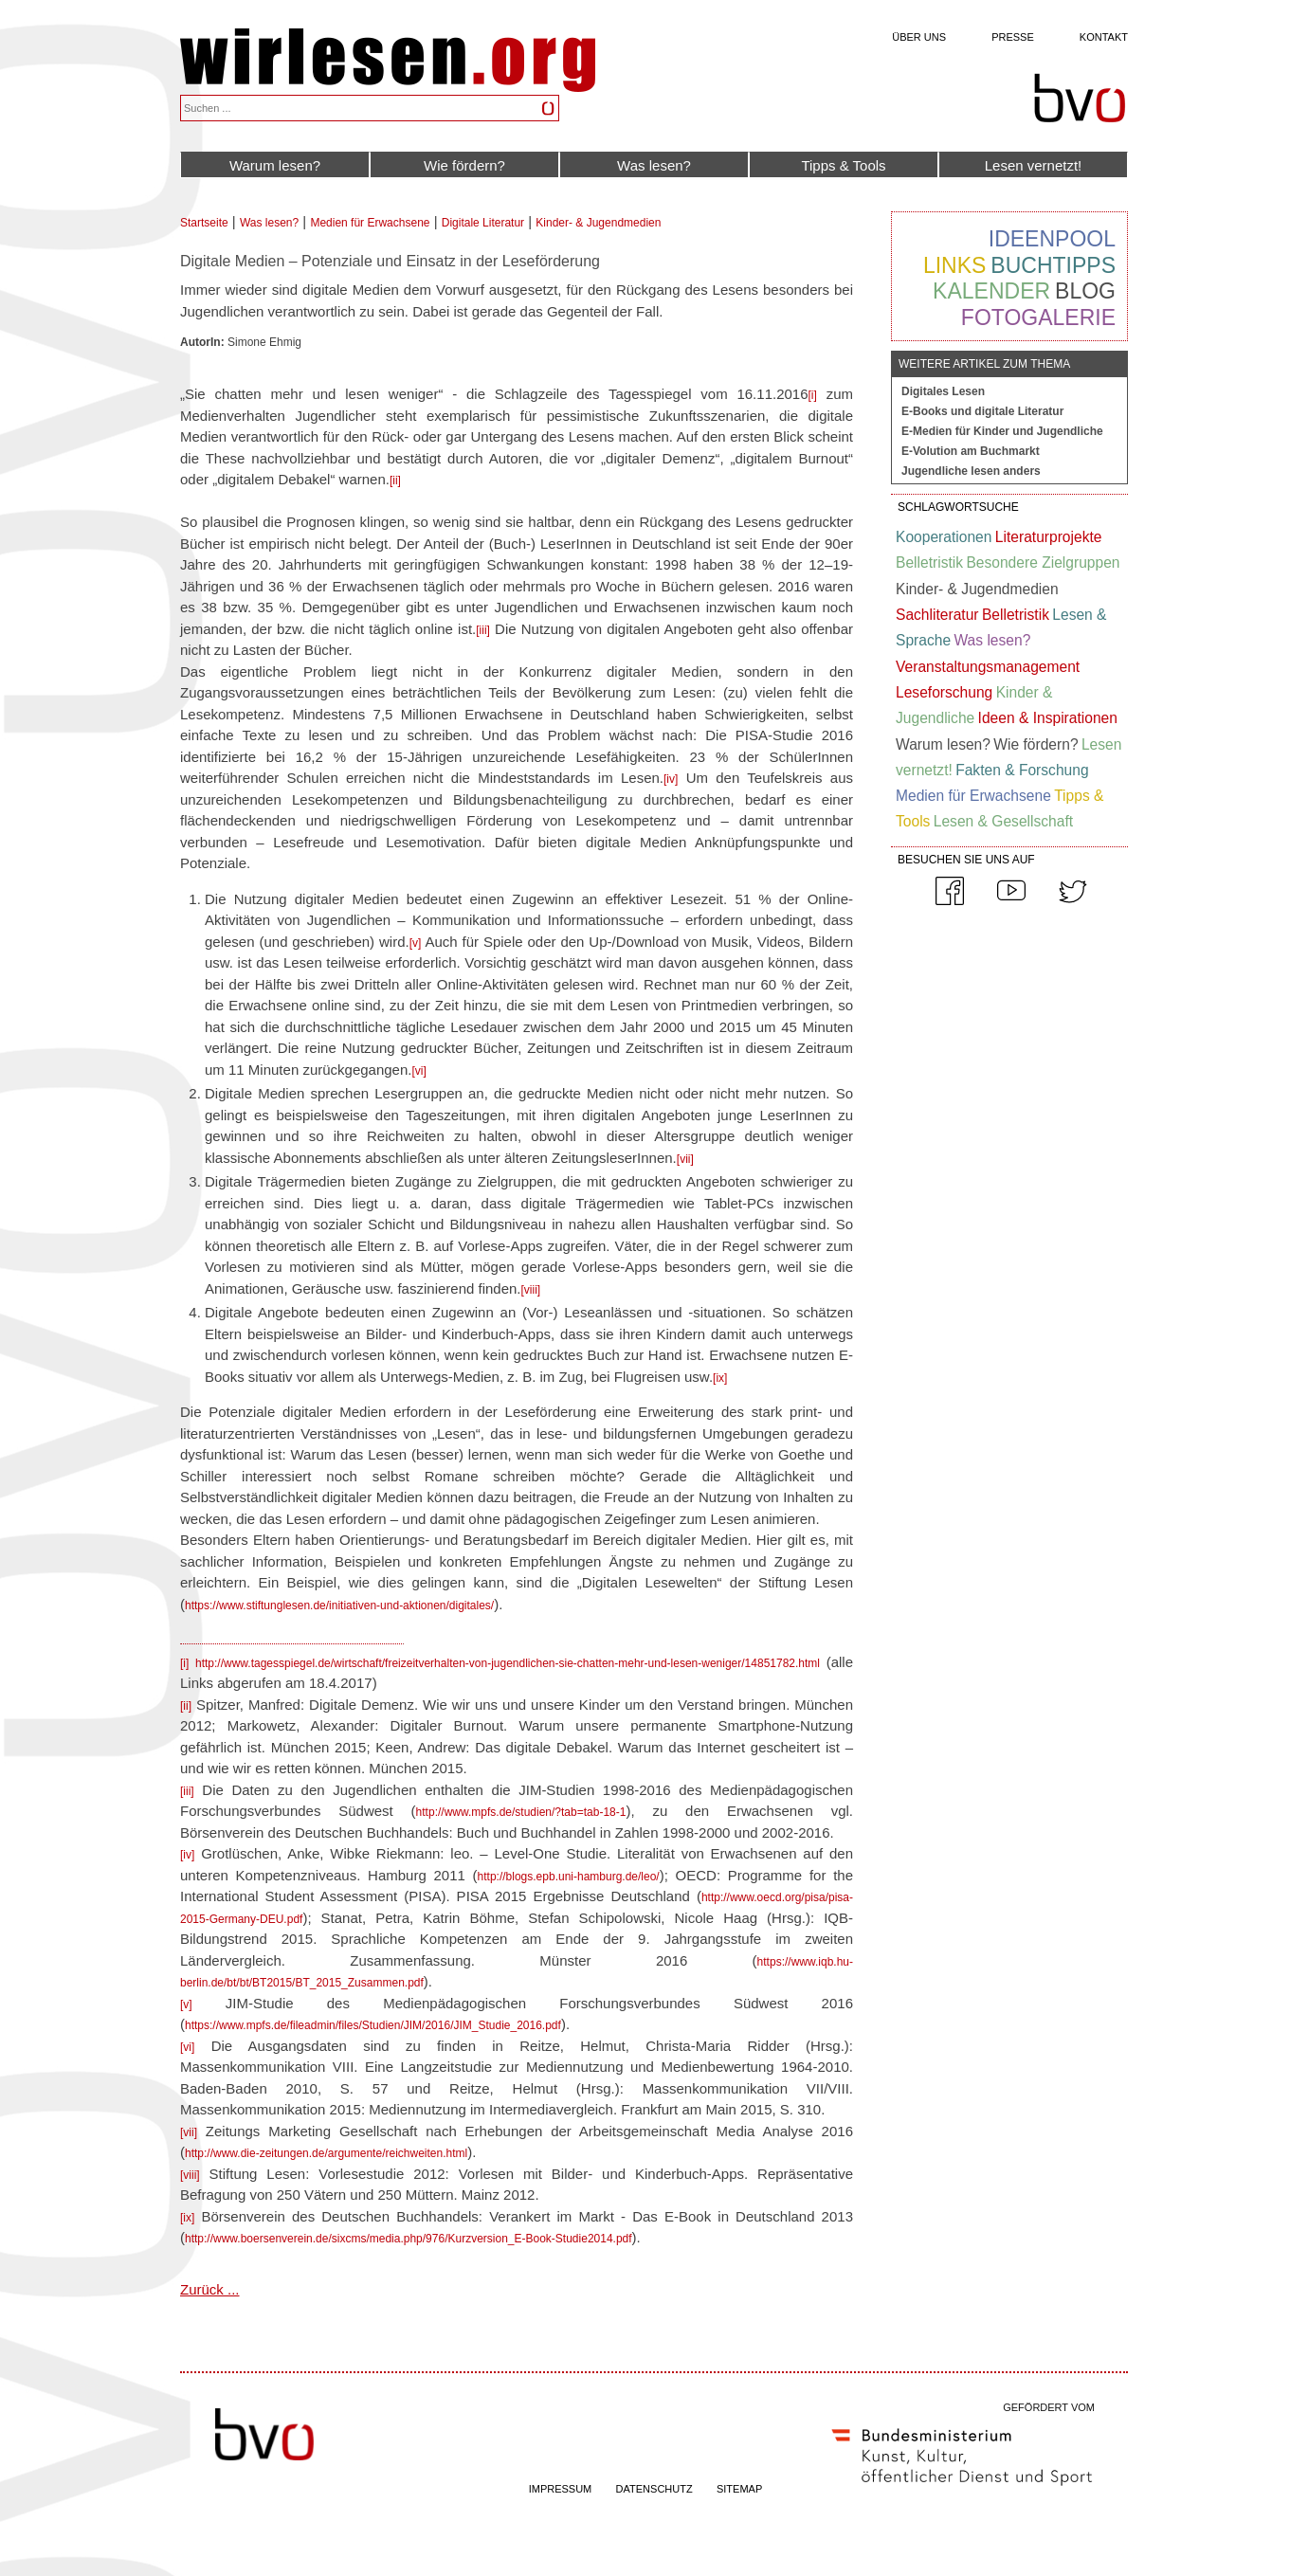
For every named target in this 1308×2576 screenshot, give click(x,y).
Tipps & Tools (843, 165)
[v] (415, 943)
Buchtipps (1053, 265)
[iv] (670, 779)
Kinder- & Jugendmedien (598, 222)
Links (954, 265)
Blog (1085, 291)
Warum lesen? (274, 165)
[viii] (531, 1290)
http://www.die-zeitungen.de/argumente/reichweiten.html (326, 2153)
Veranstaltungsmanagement (988, 667)
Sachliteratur (937, 615)
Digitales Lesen (943, 391)
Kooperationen (943, 537)
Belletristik (929, 562)
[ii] (395, 480)
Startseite (204, 222)
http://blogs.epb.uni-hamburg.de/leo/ (569, 1876)
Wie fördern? (464, 165)
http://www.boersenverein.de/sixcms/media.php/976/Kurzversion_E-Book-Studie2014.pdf (408, 2238)
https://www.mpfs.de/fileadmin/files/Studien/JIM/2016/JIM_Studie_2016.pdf (373, 2025)
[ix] (720, 1378)
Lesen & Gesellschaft (1003, 821)
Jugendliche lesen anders (971, 471)
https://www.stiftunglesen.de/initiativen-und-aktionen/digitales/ (339, 1605)
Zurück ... (210, 2289)
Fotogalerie (1038, 317)
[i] (812, 395)
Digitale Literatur (483, 222)
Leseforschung (944, 692)
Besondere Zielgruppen (1042, 562)
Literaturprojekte (1048, 537)
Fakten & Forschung (1021, 770)
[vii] (685, 1159)
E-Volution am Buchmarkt (970, 451)
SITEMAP (739, 2488)
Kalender (991, 291)
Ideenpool (1052, 239)
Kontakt (1104, 37)
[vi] (418, 1071)
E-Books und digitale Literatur (982, 411)
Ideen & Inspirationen (1047, 718)
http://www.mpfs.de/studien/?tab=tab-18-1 (521, 1812)
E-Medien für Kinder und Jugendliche (1002, 431)
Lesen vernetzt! (1033, 165)
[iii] (483, 630)
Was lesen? (654, 165)
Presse (1012, 37)
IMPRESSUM (560, 2488)
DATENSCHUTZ (654, 2488)
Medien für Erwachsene (369, 222)
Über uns (919, 37)
